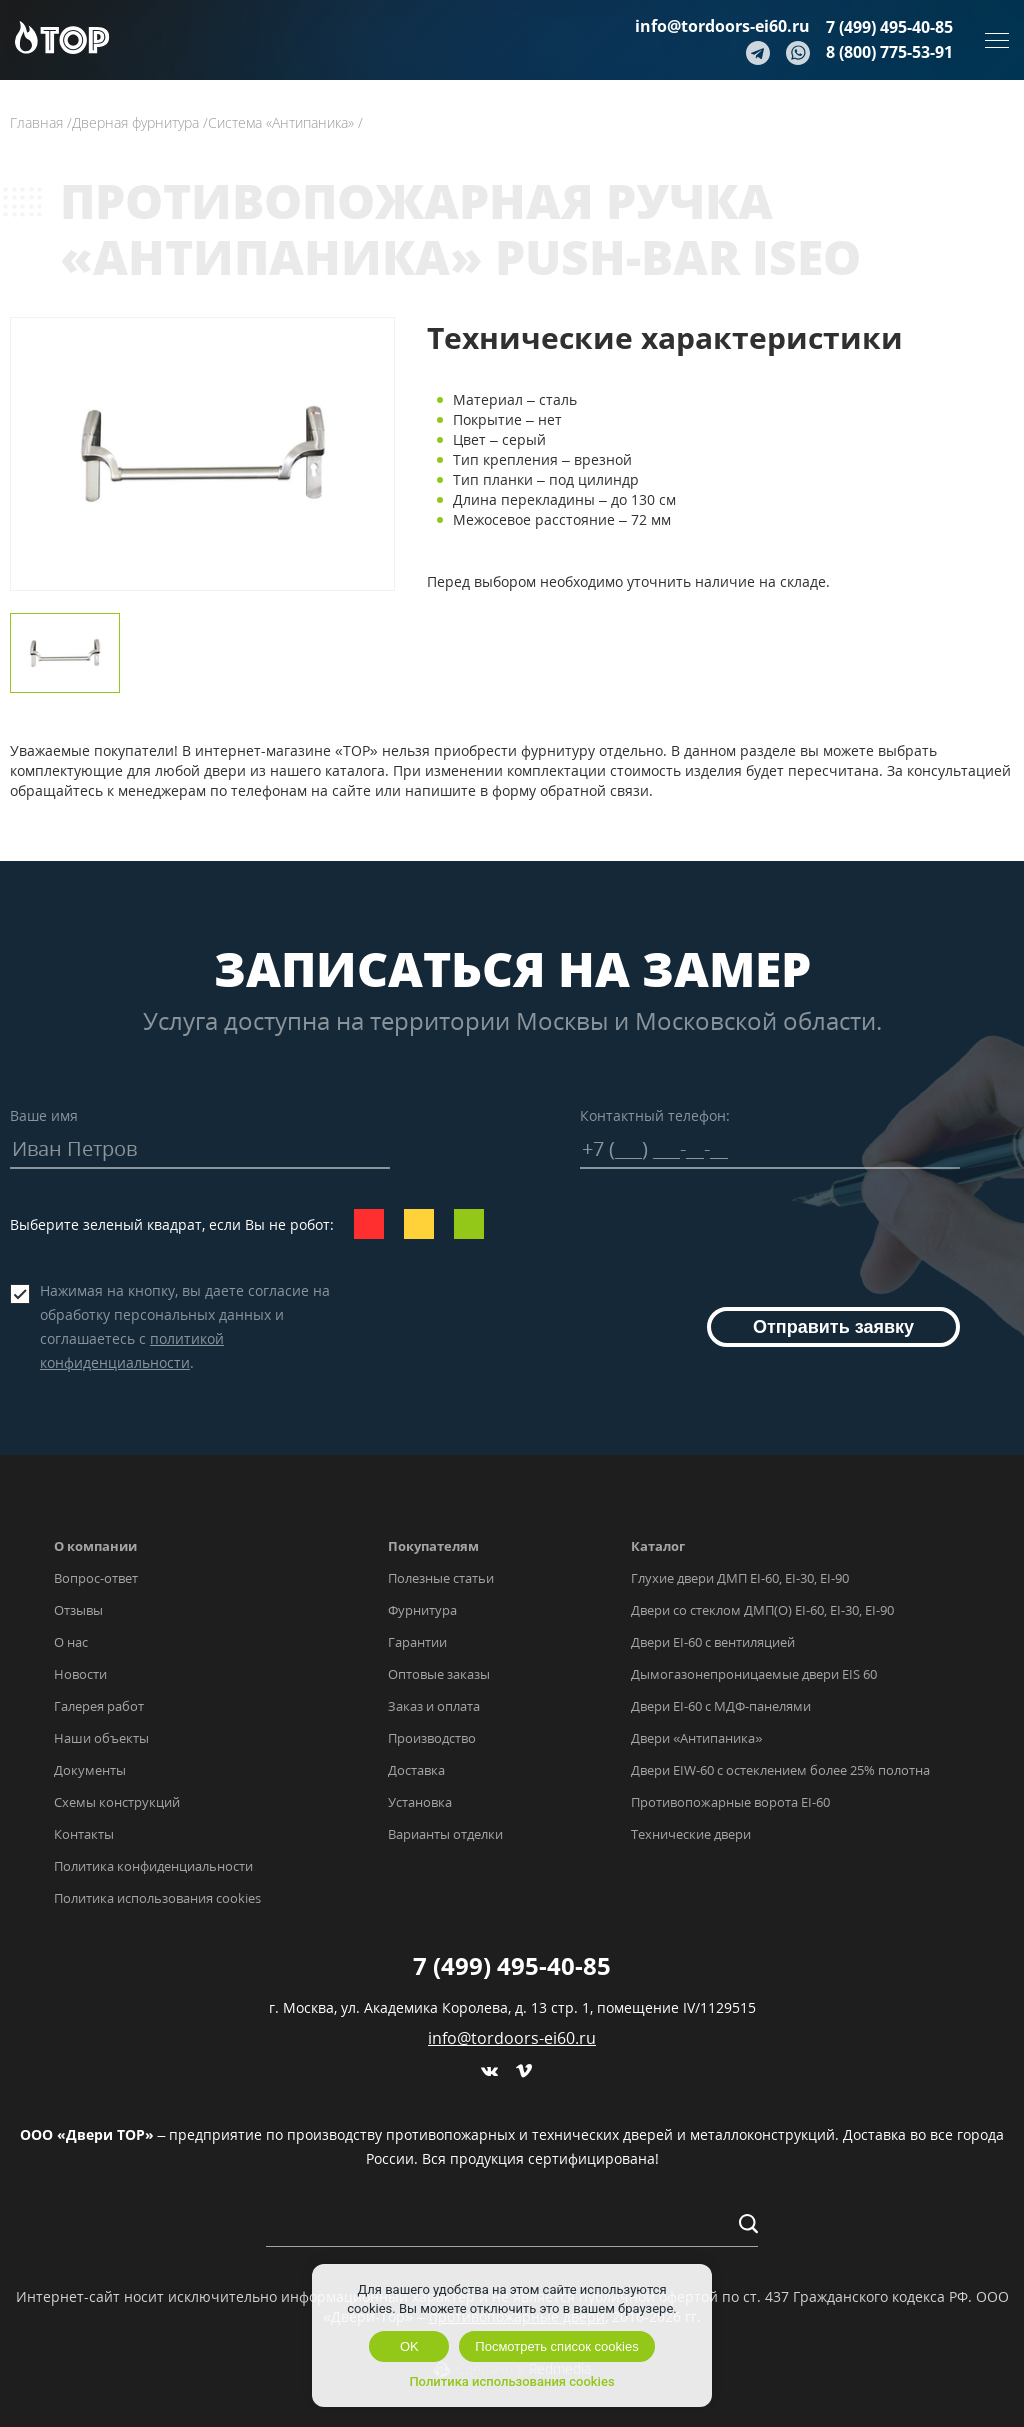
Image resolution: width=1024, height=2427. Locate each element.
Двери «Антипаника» (696, 1738)
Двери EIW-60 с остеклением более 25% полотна (780, 1770)
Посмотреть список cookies (556, 2346)
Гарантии (417, 1642)
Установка (420, 1802)
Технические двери (691, 1834)
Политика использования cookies (157, 1898)
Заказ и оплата (434, 1706)
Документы (90, 1770)
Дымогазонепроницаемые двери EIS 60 (754, 1674)
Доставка (416, 1770)
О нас (71, 1642)
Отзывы (78, 1610)
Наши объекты (101, 1738)
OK (409, 2346)
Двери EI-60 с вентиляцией (713, 1642)
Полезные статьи (441, 1578)
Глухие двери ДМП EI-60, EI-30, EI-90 (740, 1578)
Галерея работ (99, 1706)
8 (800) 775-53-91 (889, 52)
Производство (432, 1738)
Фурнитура (422, 1610)
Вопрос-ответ (96, 1578)
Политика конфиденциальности (153, 1866)
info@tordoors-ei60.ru (722, 26)
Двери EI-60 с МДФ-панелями (721, 1706)
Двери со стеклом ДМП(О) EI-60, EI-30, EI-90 (762, 1610)
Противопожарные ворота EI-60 (730, 1802)
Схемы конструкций (117, 1802)
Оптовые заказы (439, 1674)
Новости (80, 1674)
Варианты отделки (445, 1834)
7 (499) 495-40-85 (889, 27)
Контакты (84, 1834)
